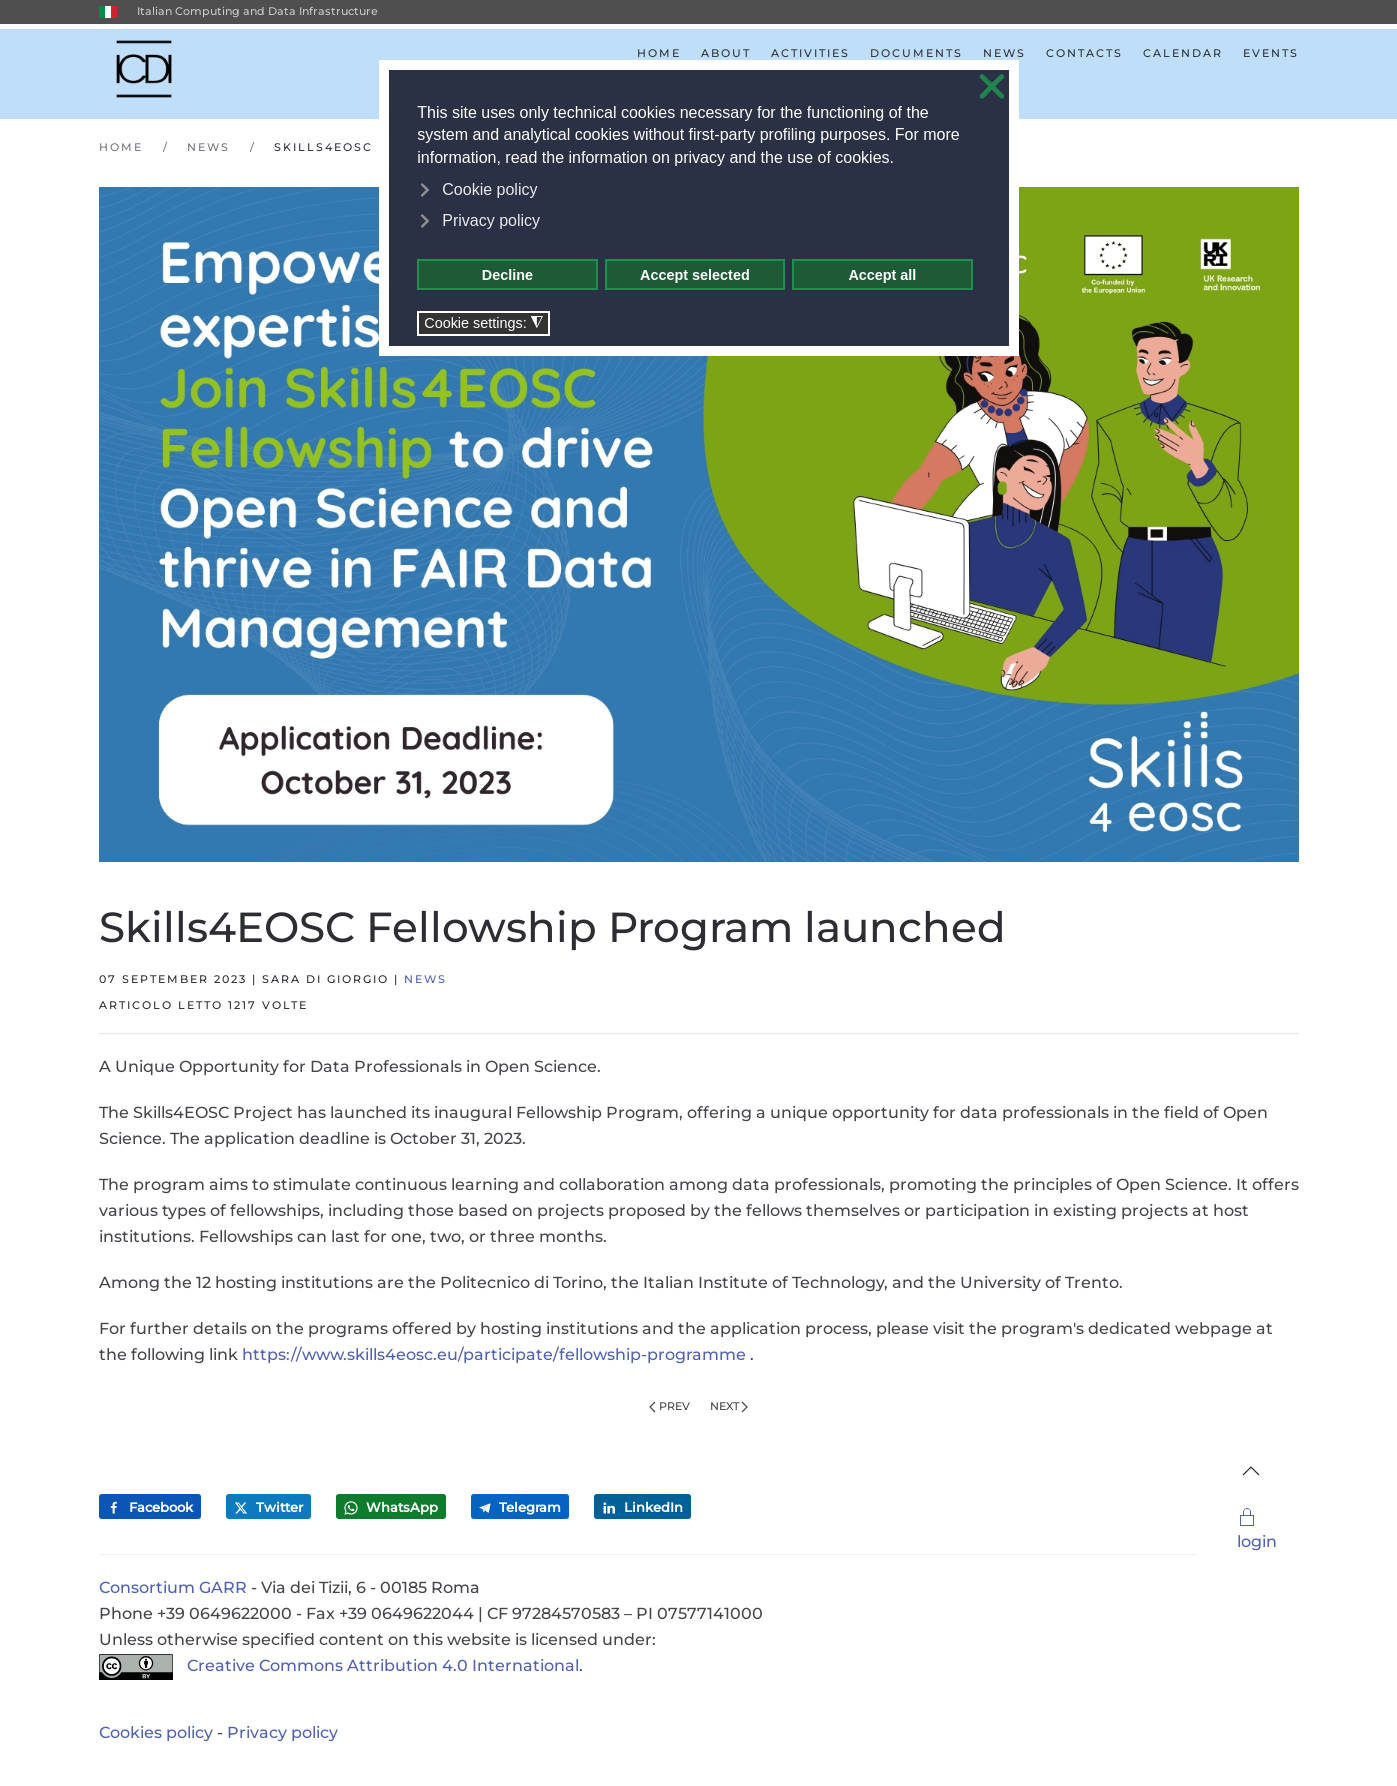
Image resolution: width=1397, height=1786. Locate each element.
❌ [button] (992, 87)
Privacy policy (282, 1732)
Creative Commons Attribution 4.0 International (339, 1665)
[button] (1251, 1471)
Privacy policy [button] (491, 220)
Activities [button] (810, 53)
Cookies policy (156, 1732)
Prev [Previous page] (669, 1406)
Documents (916, 53)
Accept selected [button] (695, 275)
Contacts (1084, 53)
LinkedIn (642, 1507)
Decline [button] (507, 275)
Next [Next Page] (729, 1406)
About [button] (726, 53)
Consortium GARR (173, 1587)
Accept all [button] (882, 275)
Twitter (268, 1507)
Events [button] (1271, 53)
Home (659, 53)
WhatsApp (391, 1507)
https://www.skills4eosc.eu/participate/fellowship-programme (494, 1354)
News (1004, 53)
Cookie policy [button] (489, 189)
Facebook (150, 1507)
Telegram (520, 1507)
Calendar (1183, 53)
